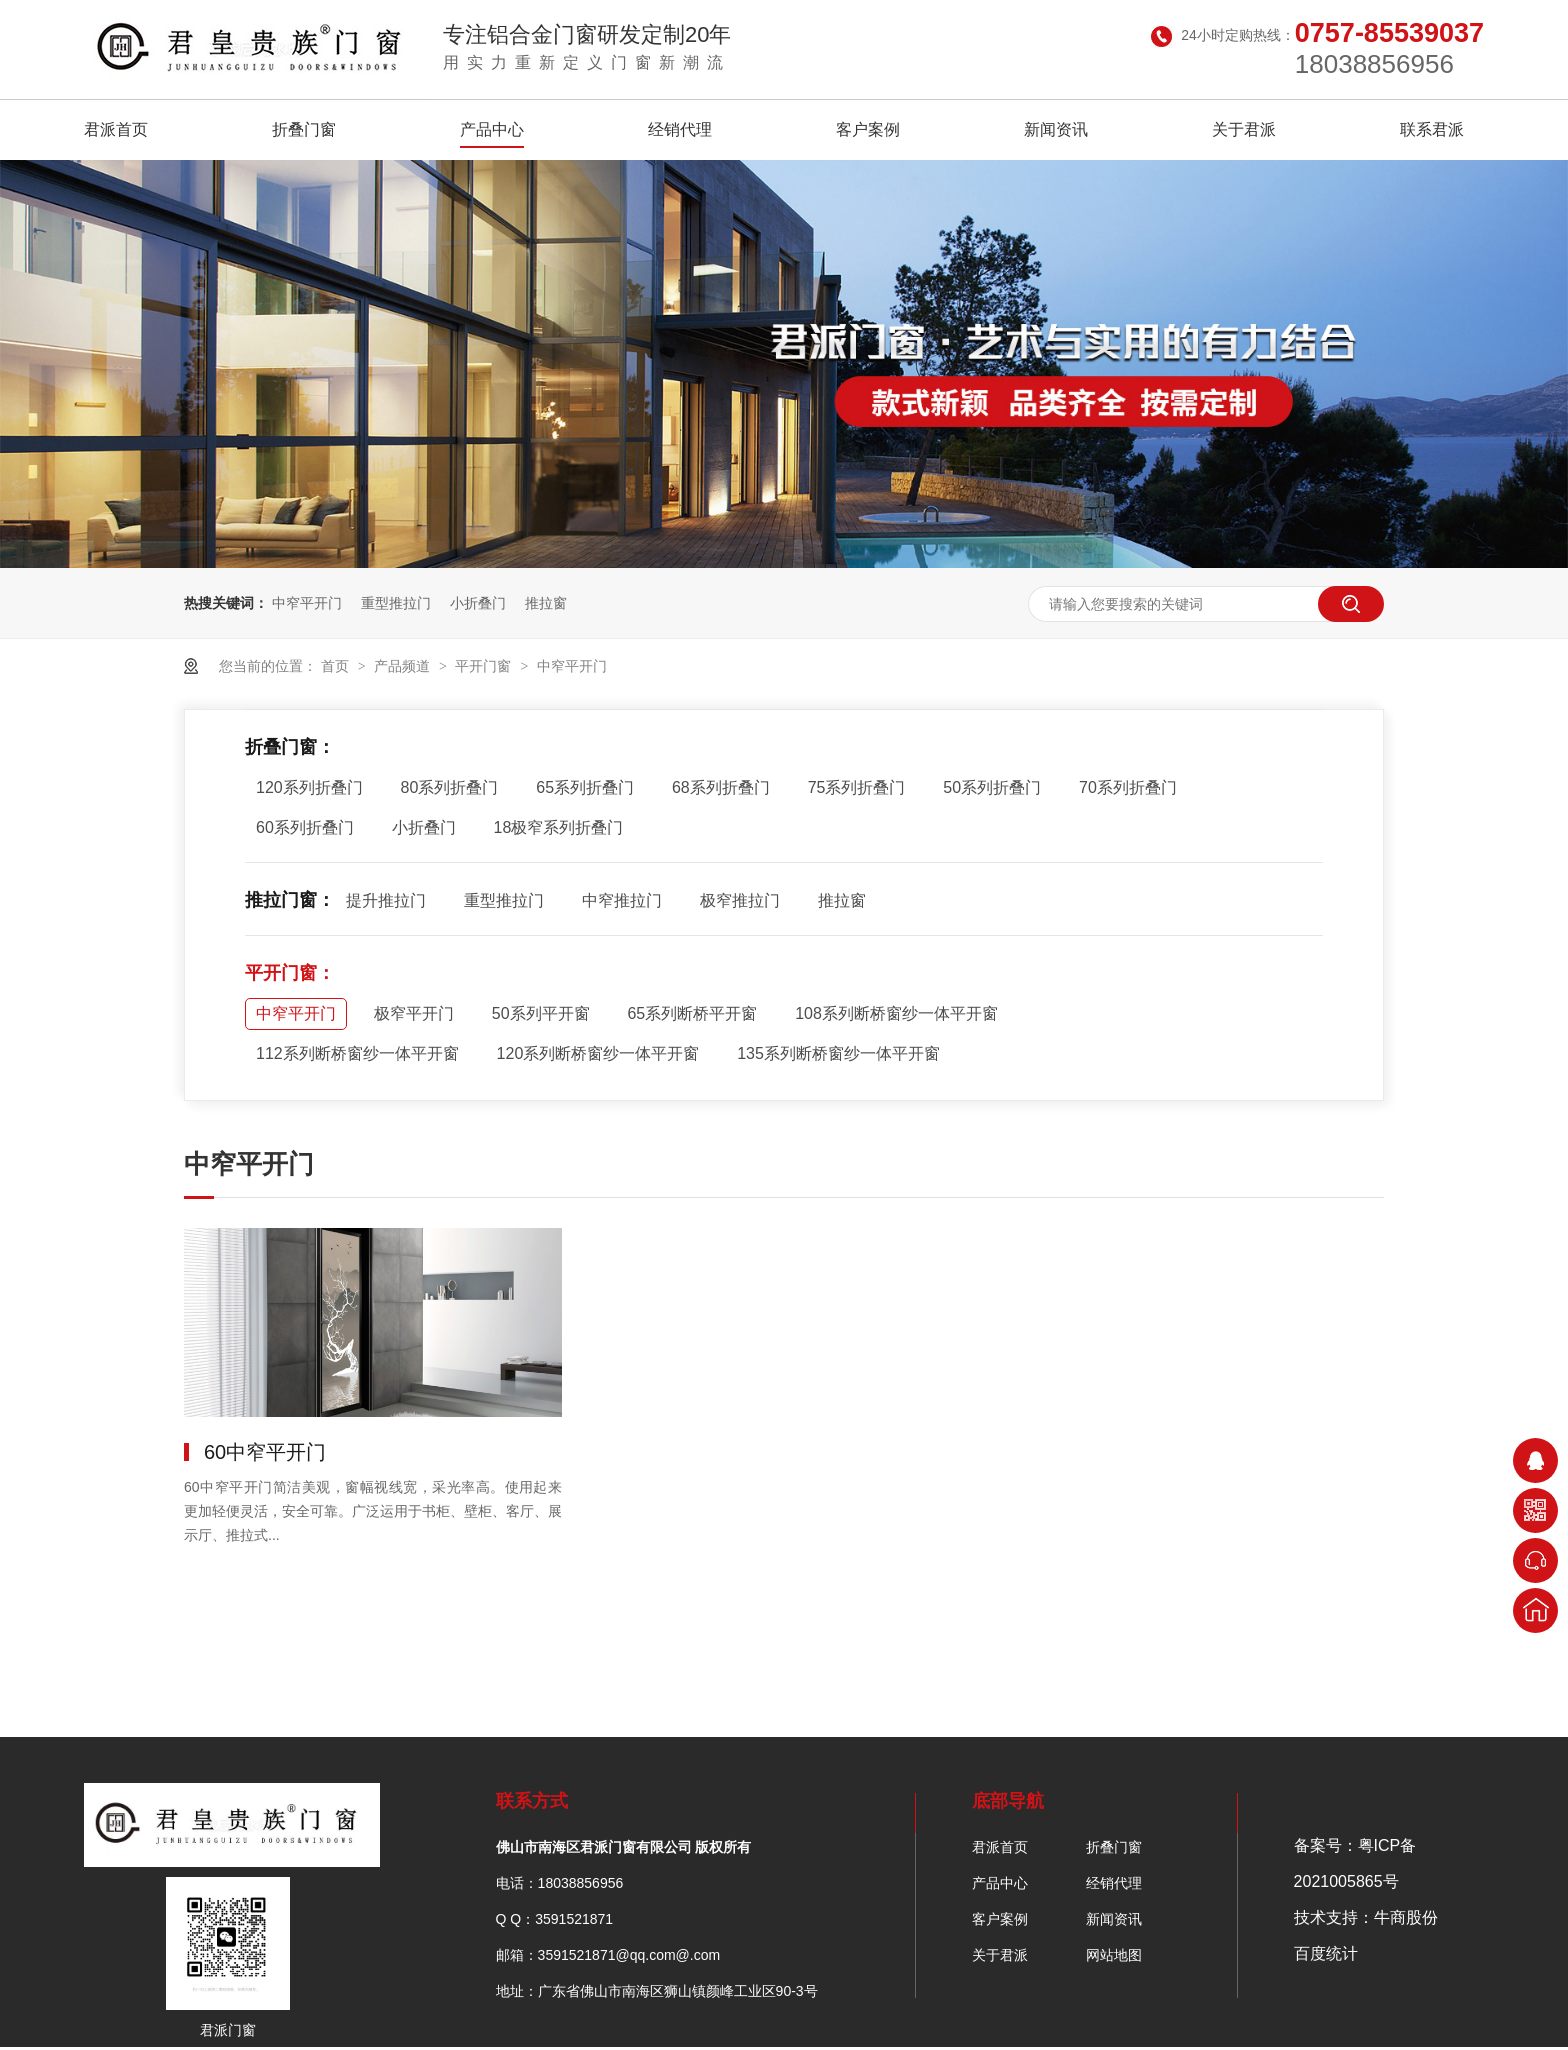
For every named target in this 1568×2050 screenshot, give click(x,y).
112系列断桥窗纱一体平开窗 (357, 1053)
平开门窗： (290, 973)
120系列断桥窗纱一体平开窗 (598, 1053)
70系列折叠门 (1128, 787)
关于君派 (1244, 129)
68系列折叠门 (721, 787)
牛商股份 (1406, 1917)
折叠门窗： (290, 747)
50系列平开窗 (541, 1013)
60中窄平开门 (265, 1452)
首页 (337, 666)
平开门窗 (485, 666)
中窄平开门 (307, 603)
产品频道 (404, 666)
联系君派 (1432, 129)
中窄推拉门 (622, 900)
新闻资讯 (1056, 129)
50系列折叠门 (992, 787)
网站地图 (1114, 1955)
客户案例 (868, 129)
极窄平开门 (414, 1013)
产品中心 (492, 129)
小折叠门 (478, 603)
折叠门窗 (304, 129)
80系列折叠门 (450, 787)
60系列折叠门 (305, 827)
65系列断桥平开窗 (692, 1013)
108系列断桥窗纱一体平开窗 (896, 1013)
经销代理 (680, 129)
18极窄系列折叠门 (559, 827)
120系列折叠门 (309, 787)
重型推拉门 (396, 603)
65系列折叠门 (585, 787)
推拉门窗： (290, 900)
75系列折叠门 (857, 787)
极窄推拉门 (740, 900)
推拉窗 (546, 603)
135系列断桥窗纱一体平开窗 (838, 1053)
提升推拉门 (386, 900)
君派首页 (116, 129)
